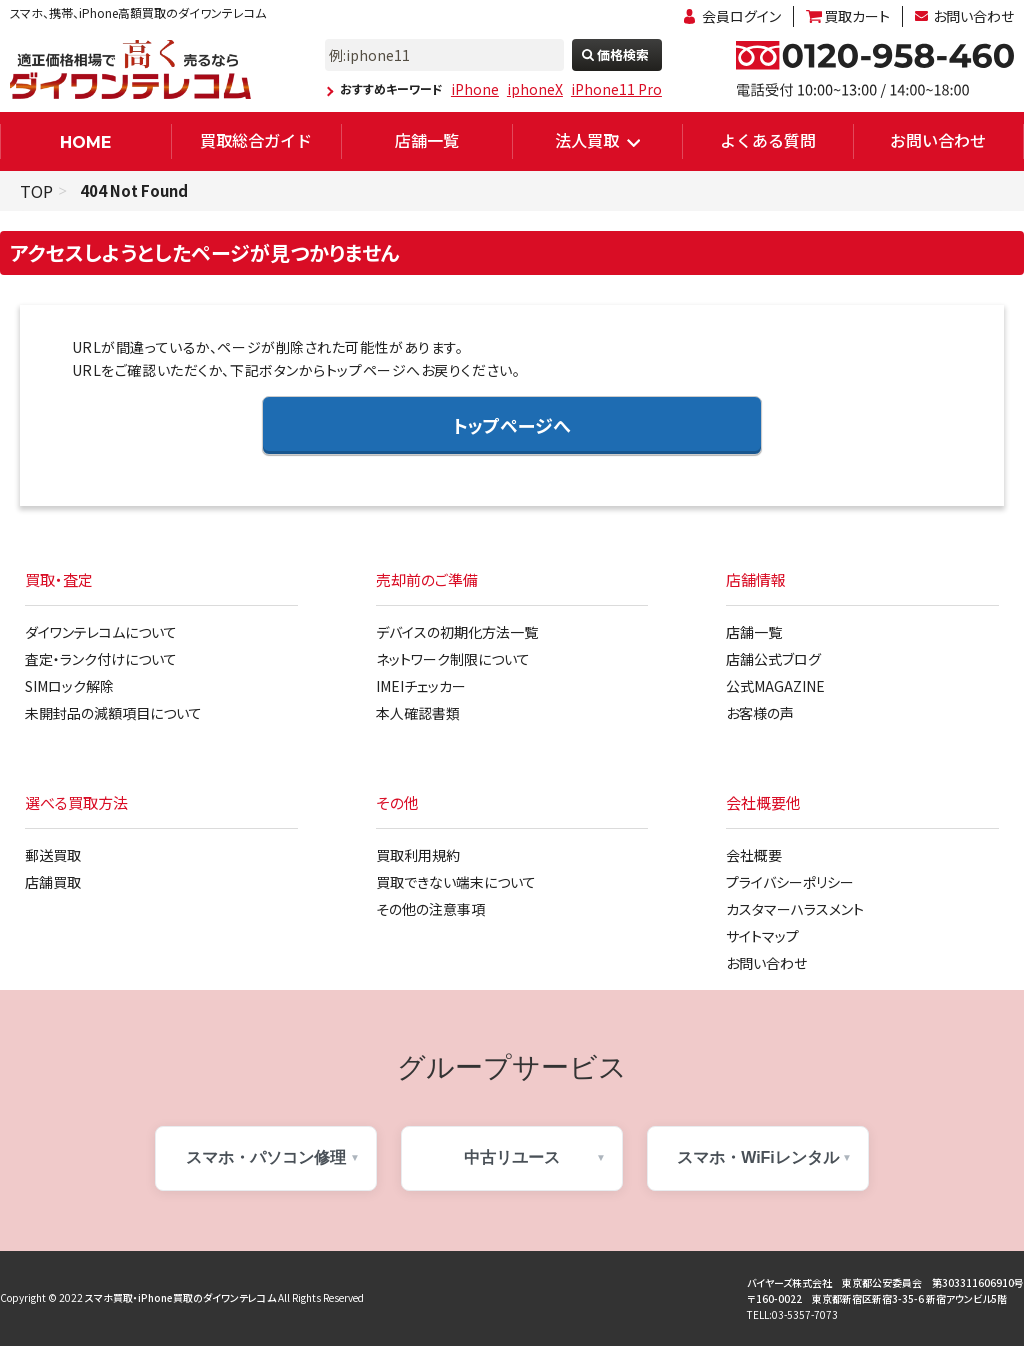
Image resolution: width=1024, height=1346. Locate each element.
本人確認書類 (418, 713)
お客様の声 (760, 713)
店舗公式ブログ (773, 659)
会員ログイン (741, 16)
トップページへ (512, 425)
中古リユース (512, 1157)
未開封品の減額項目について (113, 713)
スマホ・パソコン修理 (266, 1157)
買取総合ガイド (256, 140)
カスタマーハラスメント (795, 909)
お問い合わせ (973, 16)
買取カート (857, 16)
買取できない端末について (456, 882)
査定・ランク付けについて (101, 659)
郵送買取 (53, 855)
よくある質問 (768, 140)
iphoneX (535, 89)
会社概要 (754, 855)
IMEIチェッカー (421, 686)
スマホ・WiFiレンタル (758, 1157)
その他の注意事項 (430, 909)
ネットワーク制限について (453, 659)
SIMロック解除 (69, 686)
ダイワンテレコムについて (101, 632)
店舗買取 (53, 882)
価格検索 (623, 54)
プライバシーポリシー (790, 882)
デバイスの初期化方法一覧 (457, 632)
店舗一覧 (427, 140)
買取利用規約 (418, 855)
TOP (36, 191)
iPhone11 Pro (616, 89)
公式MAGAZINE (775, 686)
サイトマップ (762, 936)
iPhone (475, 89)
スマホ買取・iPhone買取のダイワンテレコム (180, 1297)
